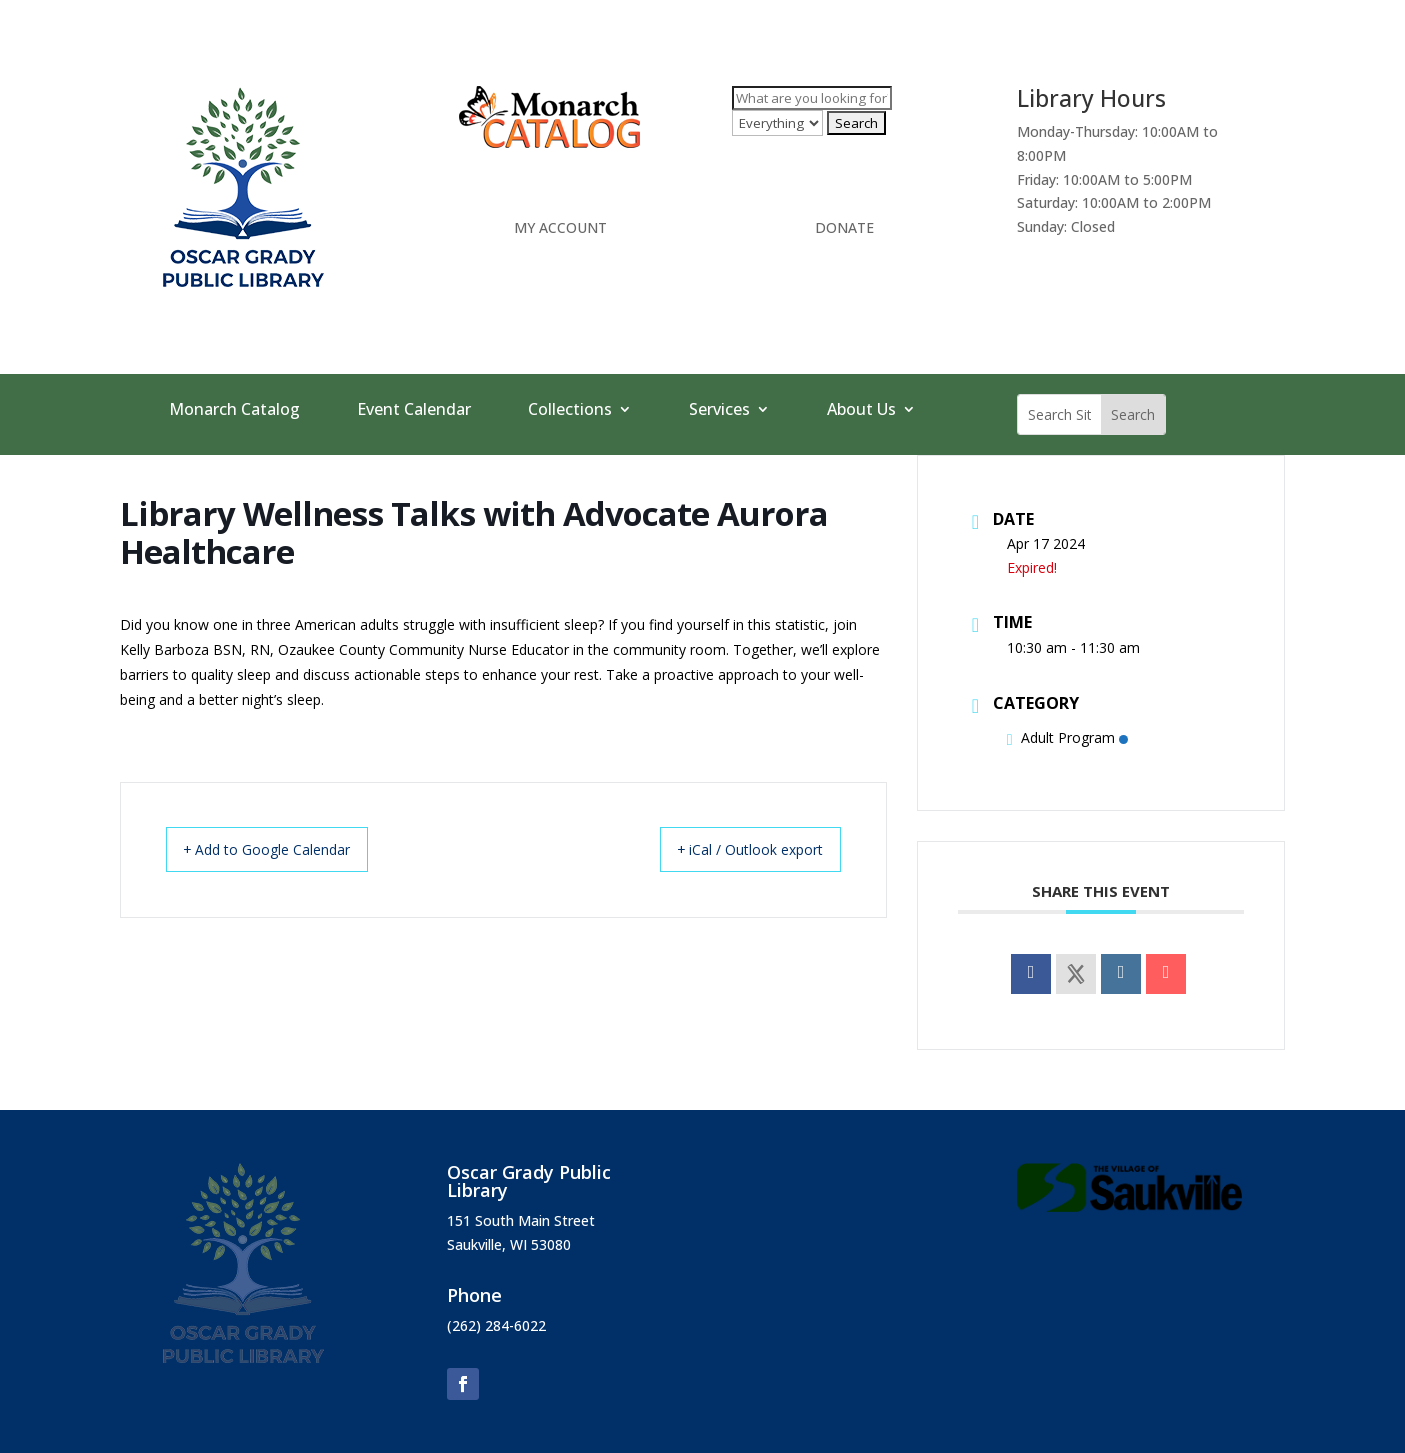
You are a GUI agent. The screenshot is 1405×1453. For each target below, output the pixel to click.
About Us (861, 411)
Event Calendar (414, 411)
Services (719, 411)
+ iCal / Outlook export (734, 849)
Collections (570, 411)
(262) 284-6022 (496, 1325)
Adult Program (1067, 737)
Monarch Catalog (234, 411)
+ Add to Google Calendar (283, 849)
